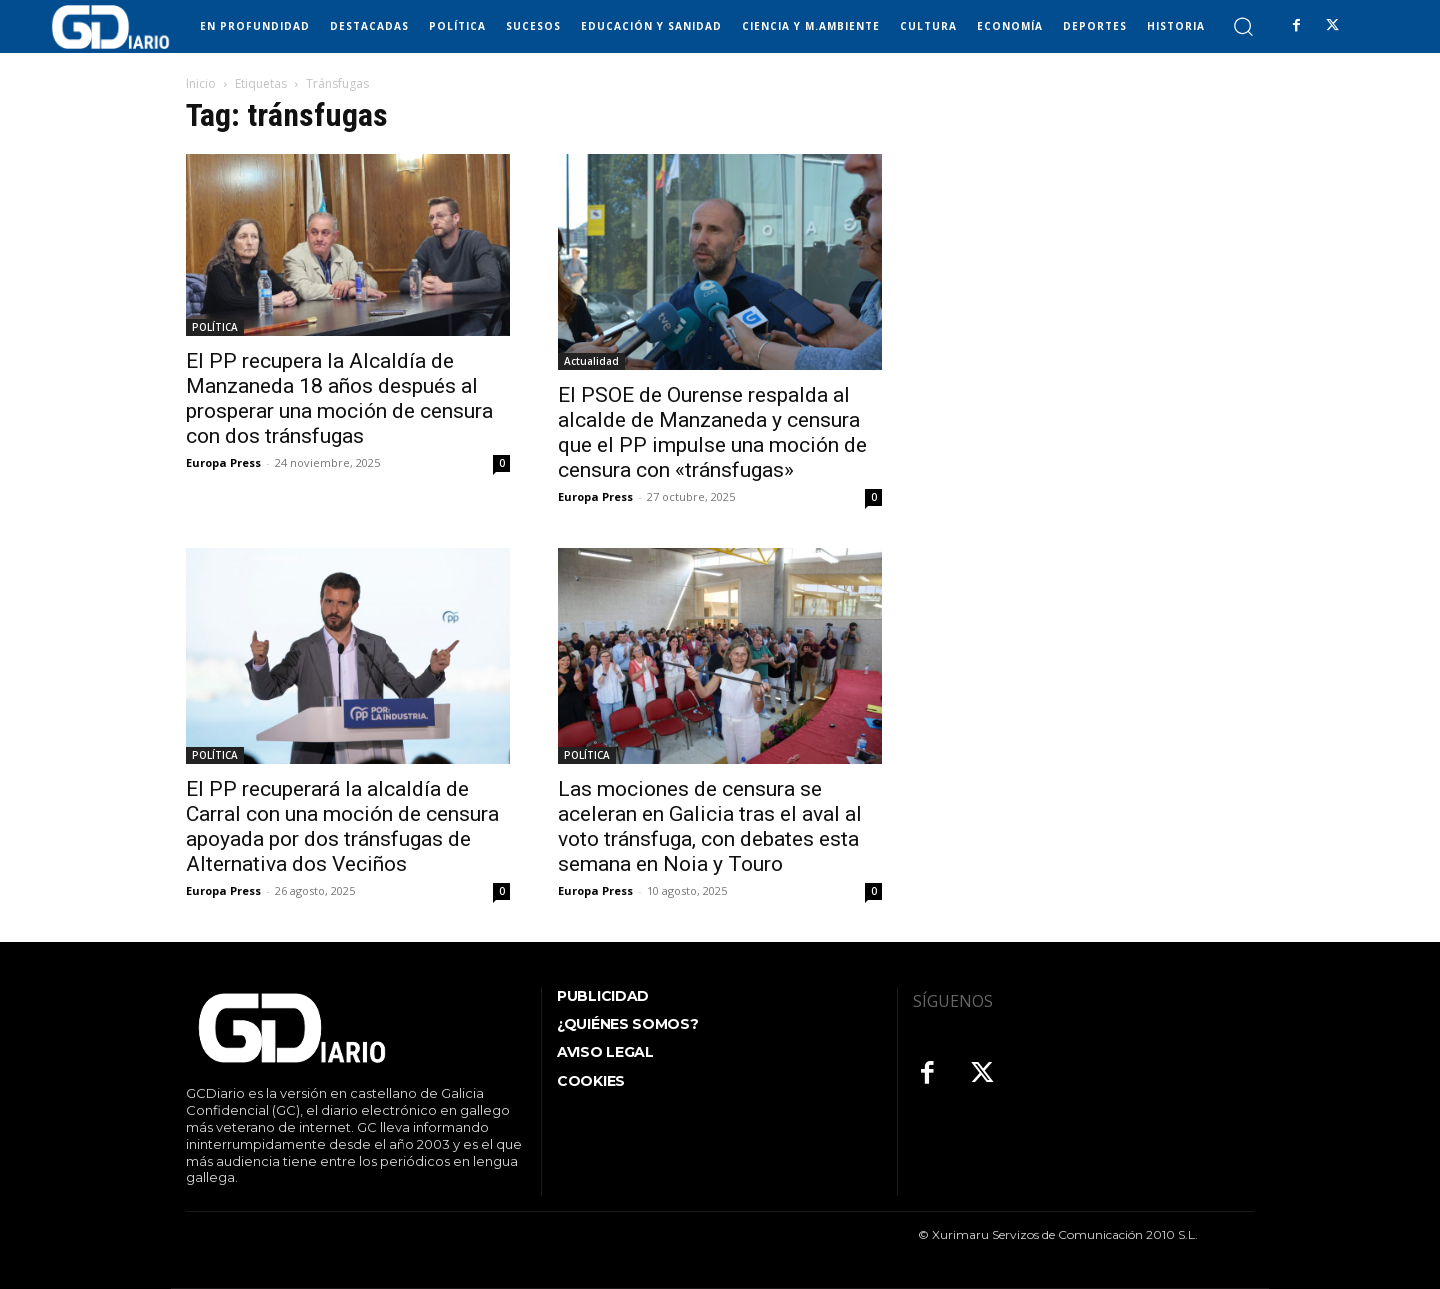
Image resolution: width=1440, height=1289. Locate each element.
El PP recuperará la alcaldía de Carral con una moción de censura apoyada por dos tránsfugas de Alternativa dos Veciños (342, 826)
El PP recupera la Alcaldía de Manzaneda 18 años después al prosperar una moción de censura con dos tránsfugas (339, 398)
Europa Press (223, 462)
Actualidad (591, 361)
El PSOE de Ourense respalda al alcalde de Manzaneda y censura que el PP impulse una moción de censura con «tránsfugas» (712, 432)
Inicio (201, 83)
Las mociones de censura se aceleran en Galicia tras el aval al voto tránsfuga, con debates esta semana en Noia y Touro (710, 826)
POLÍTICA (215, 327)
